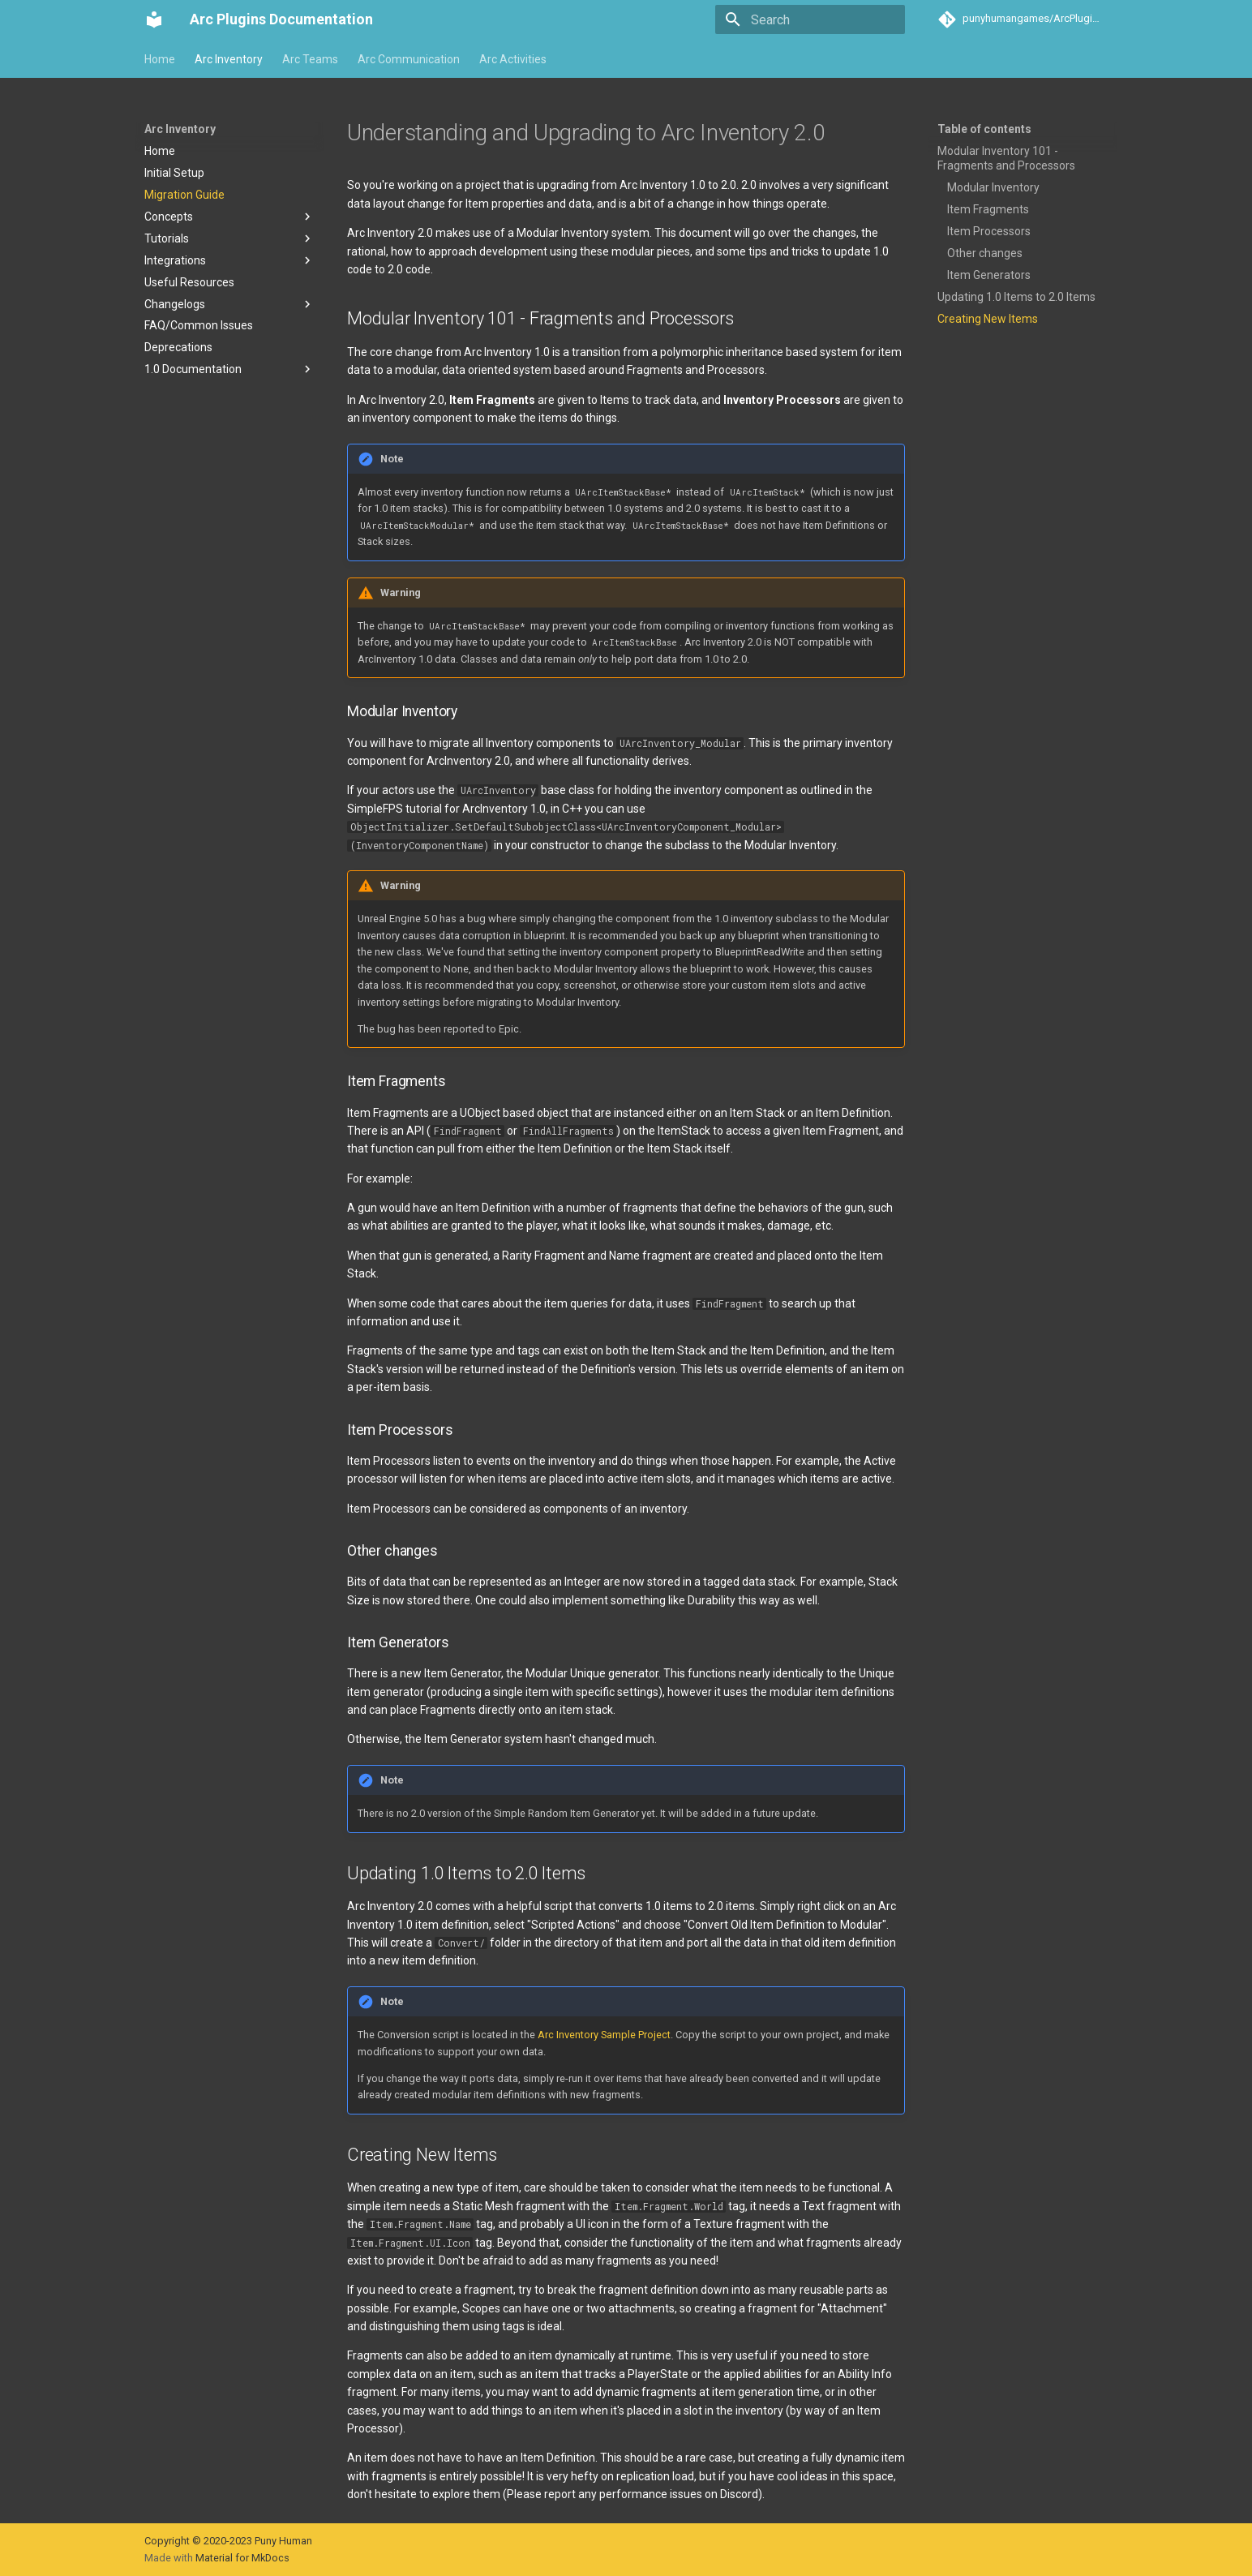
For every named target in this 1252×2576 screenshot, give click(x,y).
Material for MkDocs (242, 2558)
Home (159, 59)
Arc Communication (409, 59)
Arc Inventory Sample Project (604, 2035)
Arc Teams (310, 59)
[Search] (810, 19)
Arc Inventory (229, 59)
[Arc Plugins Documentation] (154, 19)
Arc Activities (513, 59)
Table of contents (984, 128)
